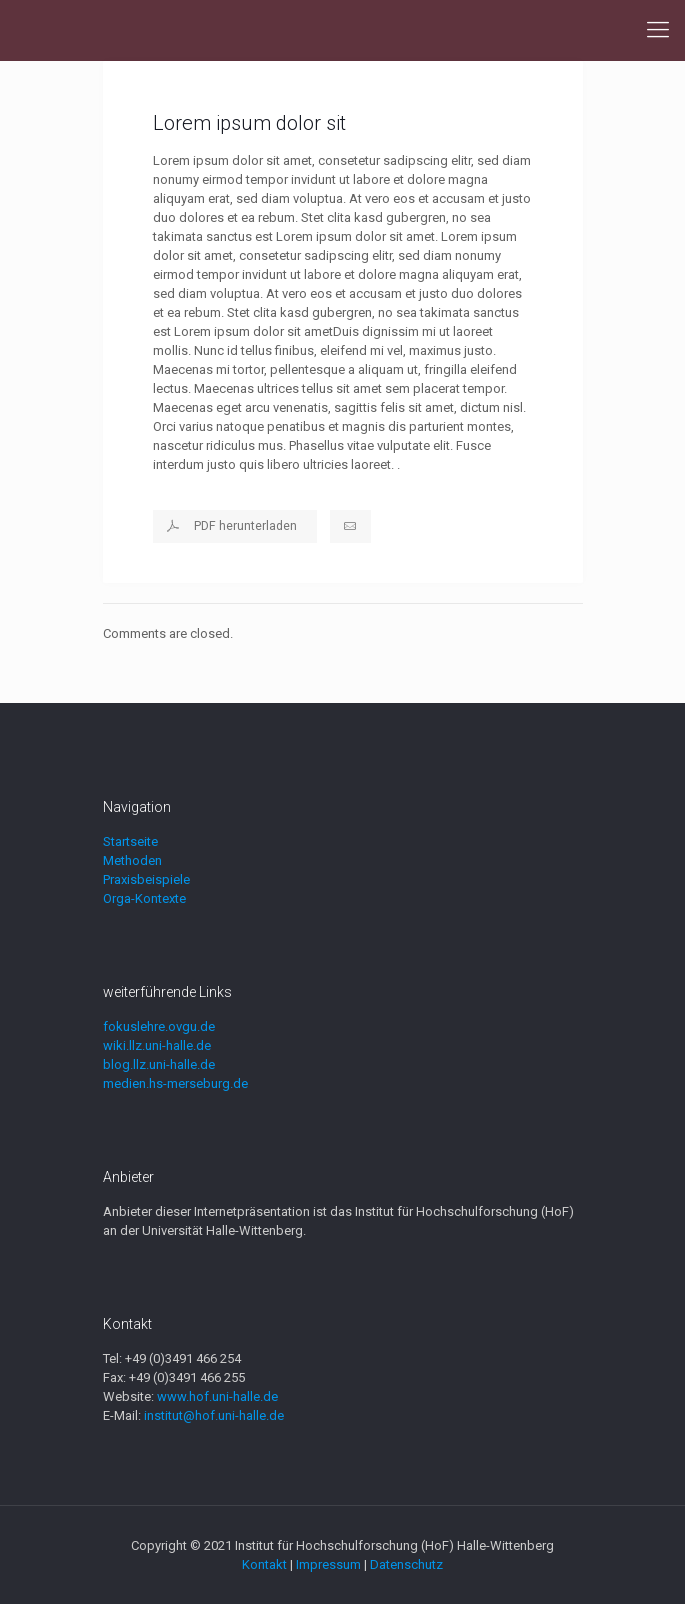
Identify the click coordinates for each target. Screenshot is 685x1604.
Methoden (132, 860)
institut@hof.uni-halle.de (214, 1415)
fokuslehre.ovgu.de (159, 1026)
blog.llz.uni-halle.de (159, 1064)
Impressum (328, 1564)
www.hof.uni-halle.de (217, 1396)
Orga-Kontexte (144, 898)
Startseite (130, 841)
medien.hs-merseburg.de (175, 1083)
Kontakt (264, 1564)
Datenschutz (406, 1564)
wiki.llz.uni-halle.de (157, 1045)
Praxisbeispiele (146, 879)
